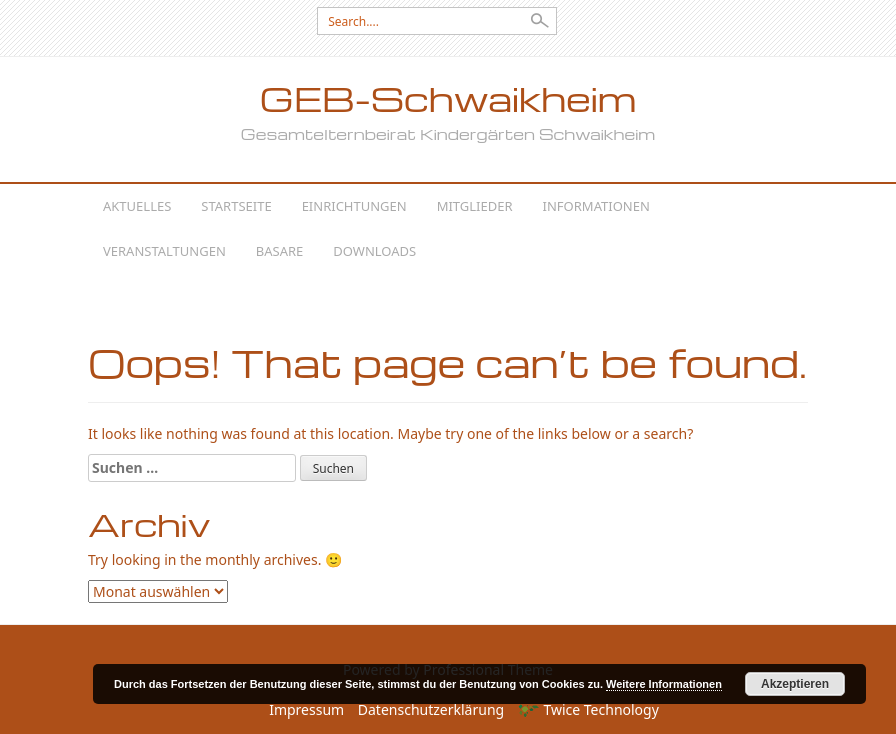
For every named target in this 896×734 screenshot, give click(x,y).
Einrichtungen (354, 206)
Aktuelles (137, 206)
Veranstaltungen (164, 251)
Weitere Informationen (664, 684)
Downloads (374, 251)
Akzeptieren (795, 684)
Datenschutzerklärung (431, 709)
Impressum (306, 709)
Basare (280, 251)
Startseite (236, 206)
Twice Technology (588, 709)
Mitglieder (475, 206)
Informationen (596, 206)
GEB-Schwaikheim (448, 98)
